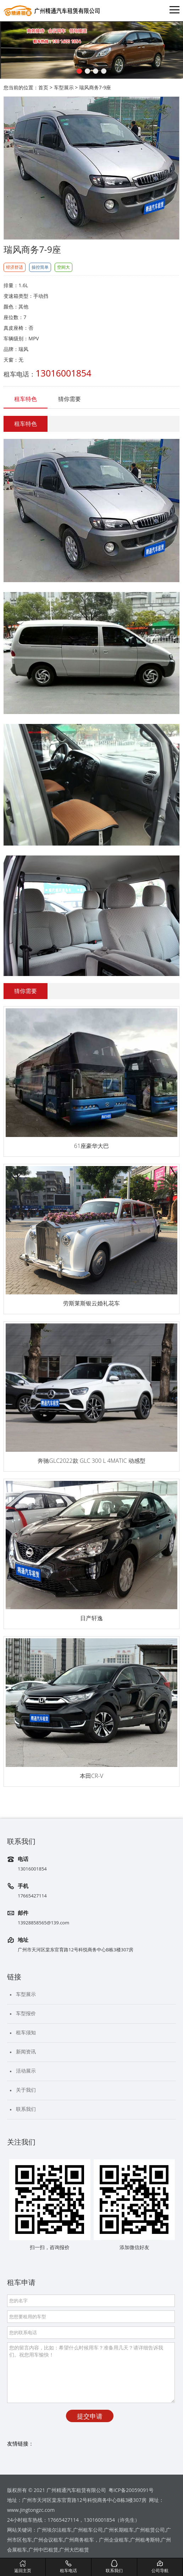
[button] (79, 71)
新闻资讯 (26, 2051)
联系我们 (26, 2109)
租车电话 (68, 2566)
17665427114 (32, 1895)
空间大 (63, 267)
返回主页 (22, 2566)
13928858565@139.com (43, 1922)
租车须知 (26, 2032)
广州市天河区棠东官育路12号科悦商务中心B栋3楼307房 (75, 1949)
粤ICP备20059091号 (131, 2490)
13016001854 (32, 1869)
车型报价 (26, 2013)
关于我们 (26, 2089)
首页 (43, 87)
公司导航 (160, 2566)
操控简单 (40, 267)
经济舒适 (14, 267)
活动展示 (26, 2070)
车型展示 (64, 87)
